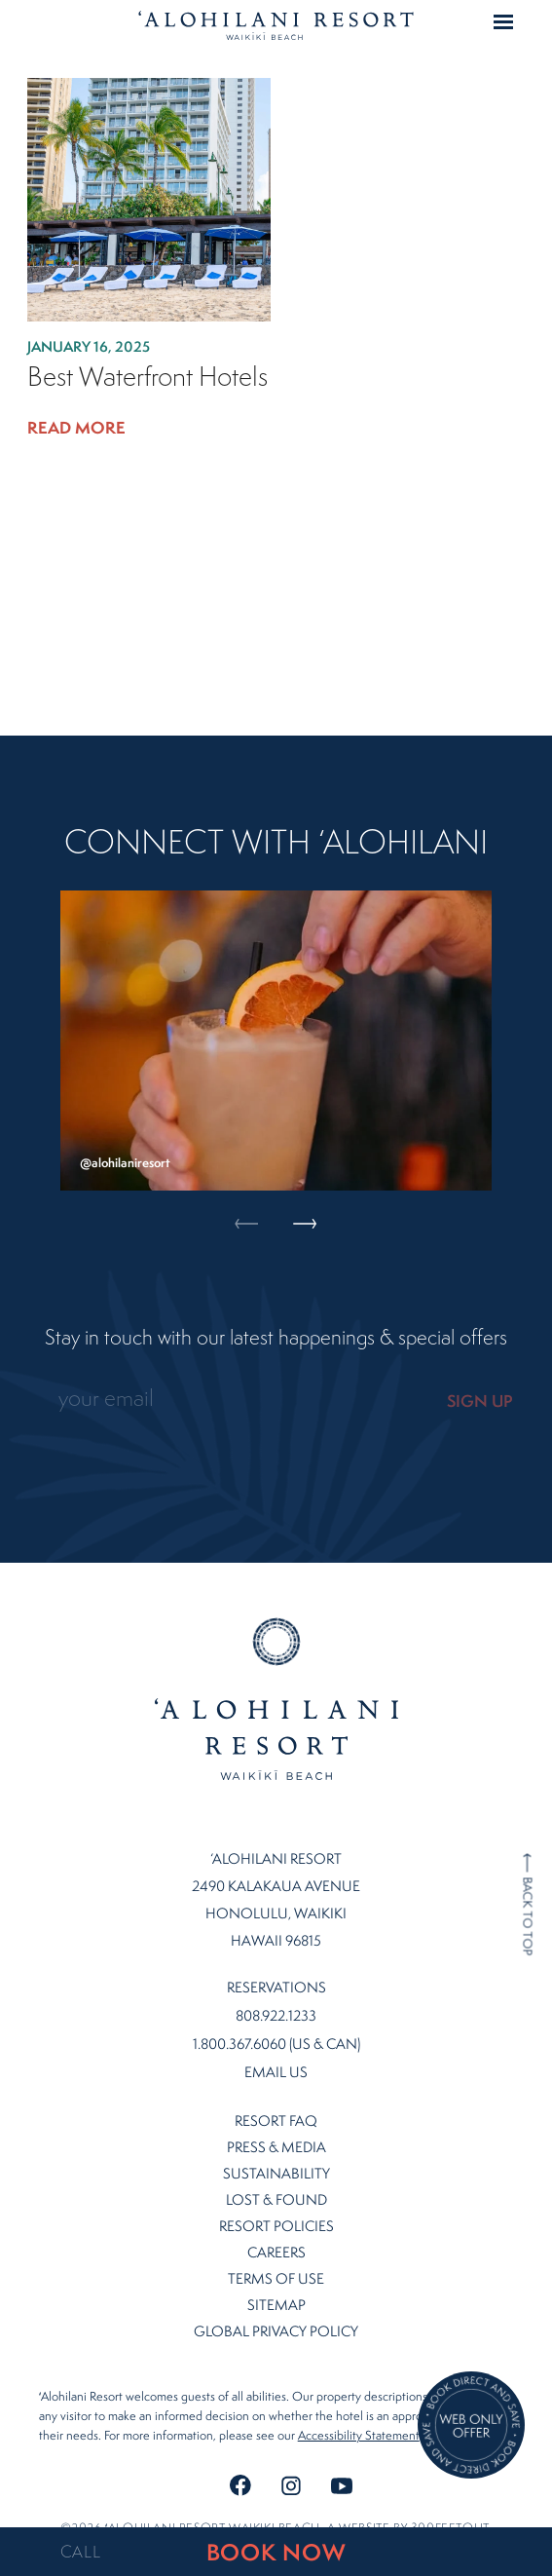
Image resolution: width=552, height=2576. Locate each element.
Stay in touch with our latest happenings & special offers (276, 1337)
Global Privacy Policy (276, 2311)
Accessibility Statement (359, 2415)
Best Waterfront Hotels (147, 376)
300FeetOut (450, 2508)
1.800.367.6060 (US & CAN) (276, 2024)
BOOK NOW (276, 2552)
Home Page (276, 25)
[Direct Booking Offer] (471, 2426)
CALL (80, 2551)
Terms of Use (276, 2259)
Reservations (276, 1968)
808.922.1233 (276, 1996)
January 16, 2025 (88, 346)
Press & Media (276, 2127)
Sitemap (276, 2285)
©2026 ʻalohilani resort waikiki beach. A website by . (276, 2508)
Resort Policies (276, 2206)
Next (305, 982)
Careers (276, 2232)
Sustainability (276, 2153)
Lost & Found (276, 2180)
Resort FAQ (276, 2101)
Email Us (276, 2053)
